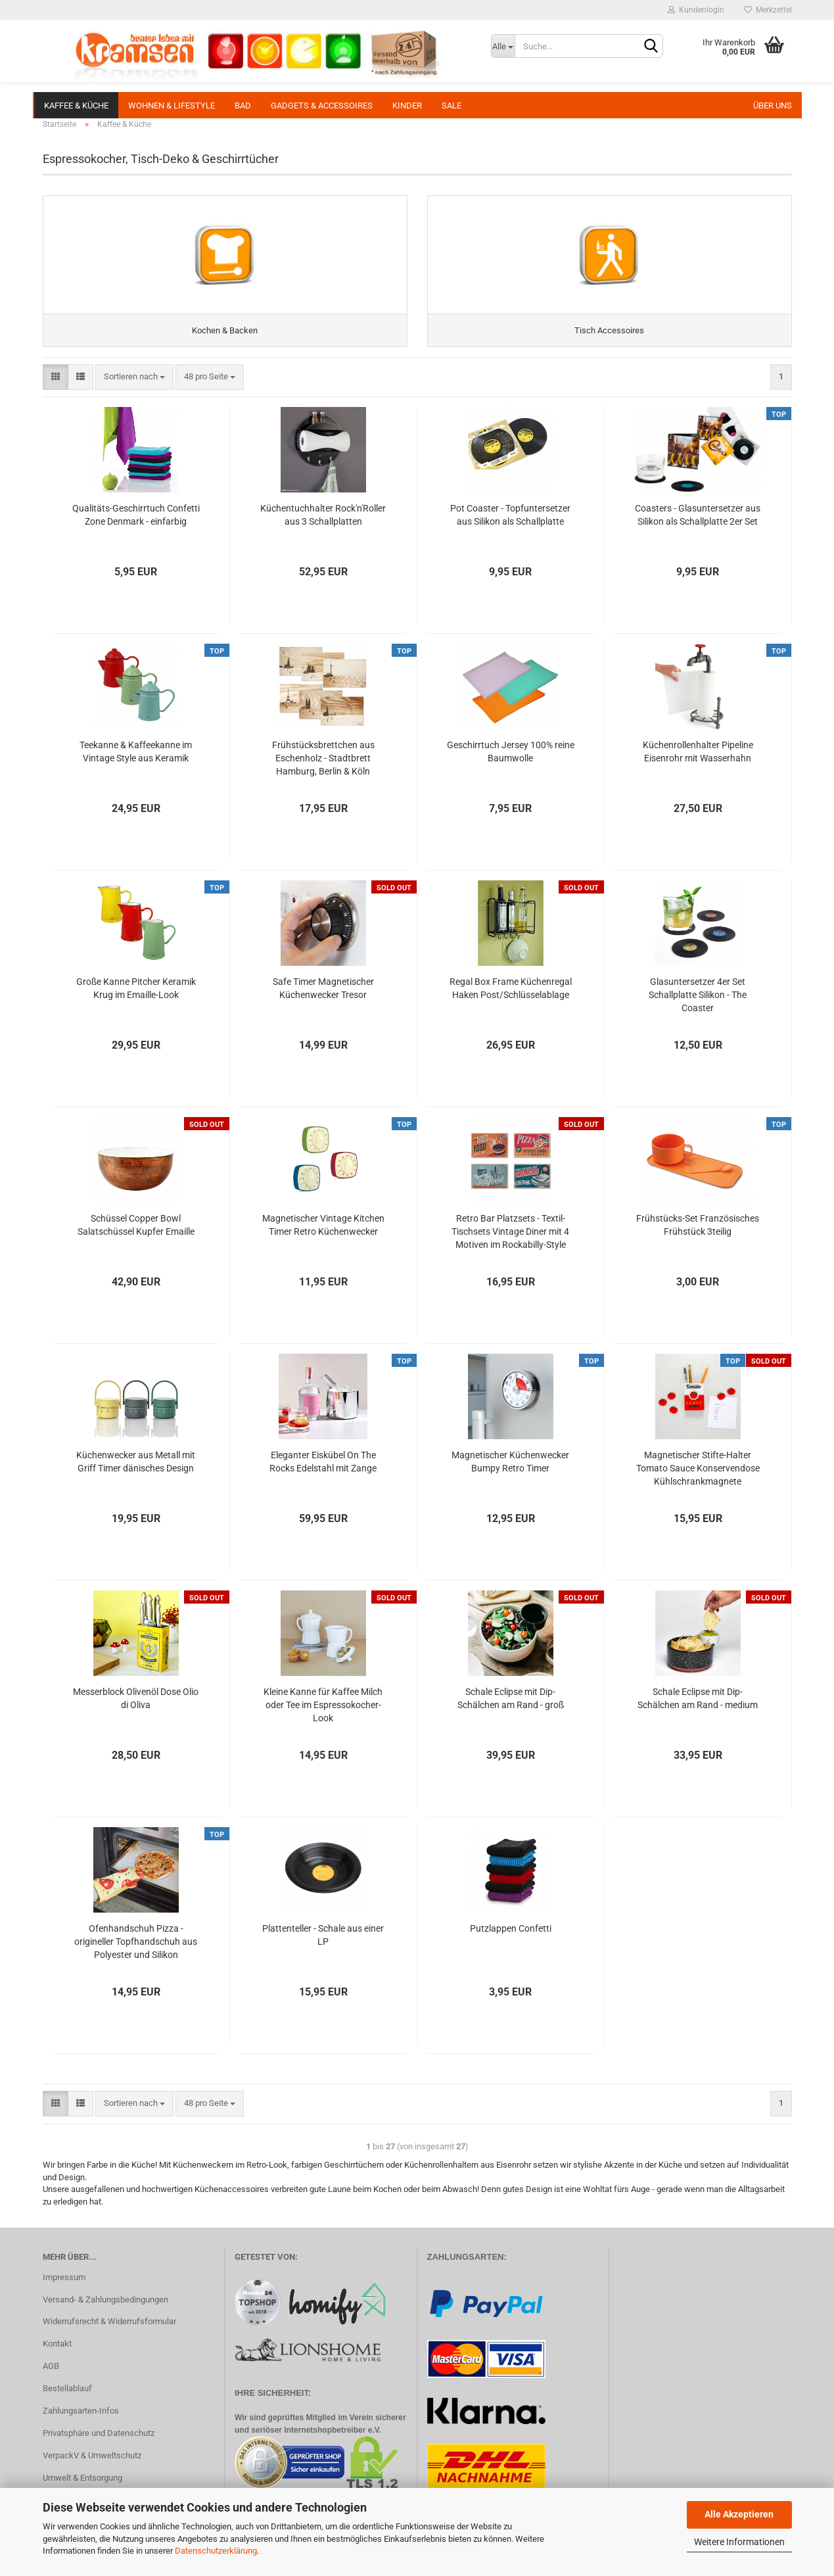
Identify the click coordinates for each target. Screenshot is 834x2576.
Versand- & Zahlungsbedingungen (105, 2312)
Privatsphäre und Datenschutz (98, 2445)
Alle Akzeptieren (739, 2514)
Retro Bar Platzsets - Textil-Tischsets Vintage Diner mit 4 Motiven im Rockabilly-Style (510, 1244)
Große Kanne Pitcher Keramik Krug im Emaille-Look (136, 1001)
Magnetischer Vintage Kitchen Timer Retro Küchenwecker (323, 1237)
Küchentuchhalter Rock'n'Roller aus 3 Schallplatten (323, 527)
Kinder (407, 105)
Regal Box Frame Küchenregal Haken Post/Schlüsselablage (511, 1001)
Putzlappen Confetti (510, 1941)
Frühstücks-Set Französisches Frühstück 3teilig (697, 1237)
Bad (243, 105)
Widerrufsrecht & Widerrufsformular (109, 2334)
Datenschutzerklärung (216, 2551)
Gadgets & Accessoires (322, 105)
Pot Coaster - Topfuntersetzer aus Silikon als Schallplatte (510, 527)
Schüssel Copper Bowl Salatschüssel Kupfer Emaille (136, 1237)
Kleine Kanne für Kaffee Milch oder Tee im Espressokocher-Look (323, 1717)
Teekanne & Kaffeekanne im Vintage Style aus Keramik (136, 764)
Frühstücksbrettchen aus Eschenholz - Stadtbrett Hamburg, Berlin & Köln (323, 770)
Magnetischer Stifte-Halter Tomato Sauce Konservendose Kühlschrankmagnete (698, 1480)
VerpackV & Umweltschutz (92, 2468)
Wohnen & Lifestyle (171, 105)
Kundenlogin (696, 9)
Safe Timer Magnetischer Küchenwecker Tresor (323, 1001)
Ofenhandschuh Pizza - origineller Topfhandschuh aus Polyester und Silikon (135, 1954)
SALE (451, 105)
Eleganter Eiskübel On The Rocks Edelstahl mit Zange (323, 1474)
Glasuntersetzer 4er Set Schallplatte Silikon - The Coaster (698, 1007)
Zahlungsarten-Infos (81, 2423)
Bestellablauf (67, 2401)
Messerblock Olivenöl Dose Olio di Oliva (135, 1711)
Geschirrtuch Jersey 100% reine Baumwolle (510, 764)
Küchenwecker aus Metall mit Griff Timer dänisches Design (135, 1474)
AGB (51, 2378)
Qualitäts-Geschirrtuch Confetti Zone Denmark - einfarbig (136, 527)
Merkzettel (768, 9)
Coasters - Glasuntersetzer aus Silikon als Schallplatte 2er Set (697, 527)
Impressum (64, 2290)
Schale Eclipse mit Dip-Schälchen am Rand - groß (510, 1711)
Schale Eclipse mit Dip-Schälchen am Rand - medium (697, 1711)
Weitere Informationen (739, 2542)
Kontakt (57, 2356)
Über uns (772, 105)
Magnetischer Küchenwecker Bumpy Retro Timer (510, 1474)
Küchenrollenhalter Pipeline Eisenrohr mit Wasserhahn (698, 764)
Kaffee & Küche (76, 105)
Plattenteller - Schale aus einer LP (323, 1947)
